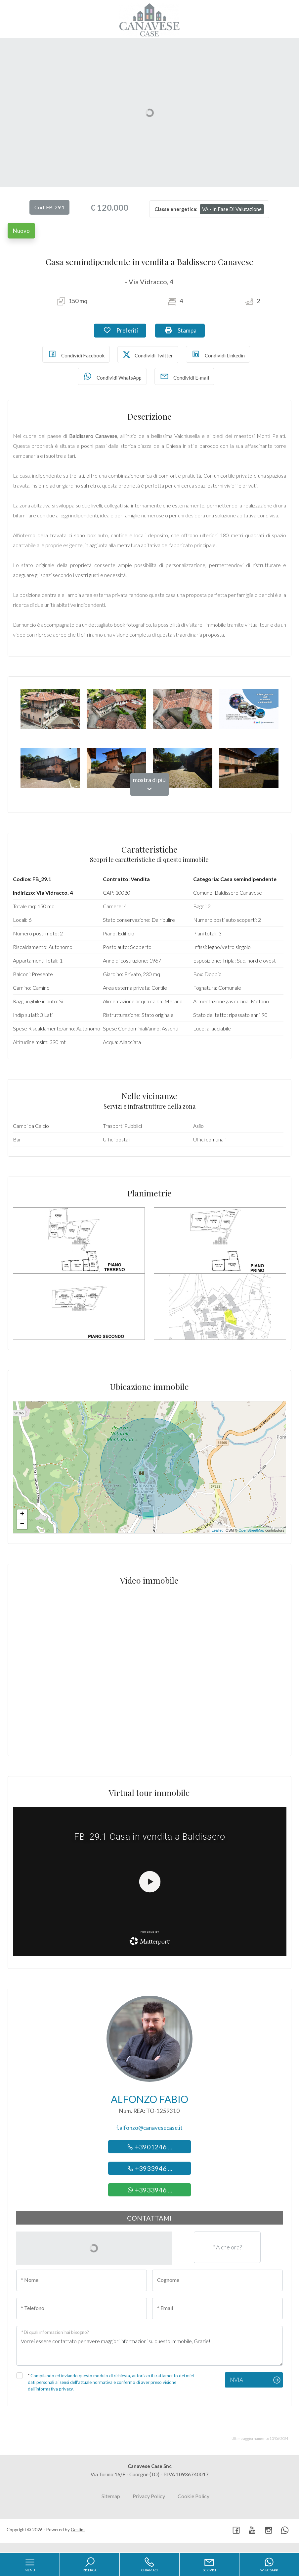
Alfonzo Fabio (149, 2099)
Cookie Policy (193, 2496)
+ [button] (22, 1514)
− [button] (22, 1524)
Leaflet (217, 1530)
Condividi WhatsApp (112, 376)
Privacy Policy (149, 2496)
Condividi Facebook (76, 354)
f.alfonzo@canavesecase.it (149, 2127)
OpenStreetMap (251, 1530)
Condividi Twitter (148, 354)
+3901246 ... (149, 2147)
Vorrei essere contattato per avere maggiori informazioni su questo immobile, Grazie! (149, 2346)
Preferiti (125, 330)
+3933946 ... (149, 2168)
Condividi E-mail (184, 376)
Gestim (78, 2529)
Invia (235, 2379)
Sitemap (111, 2496)
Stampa (185, 330)
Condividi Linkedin (218, 354)
